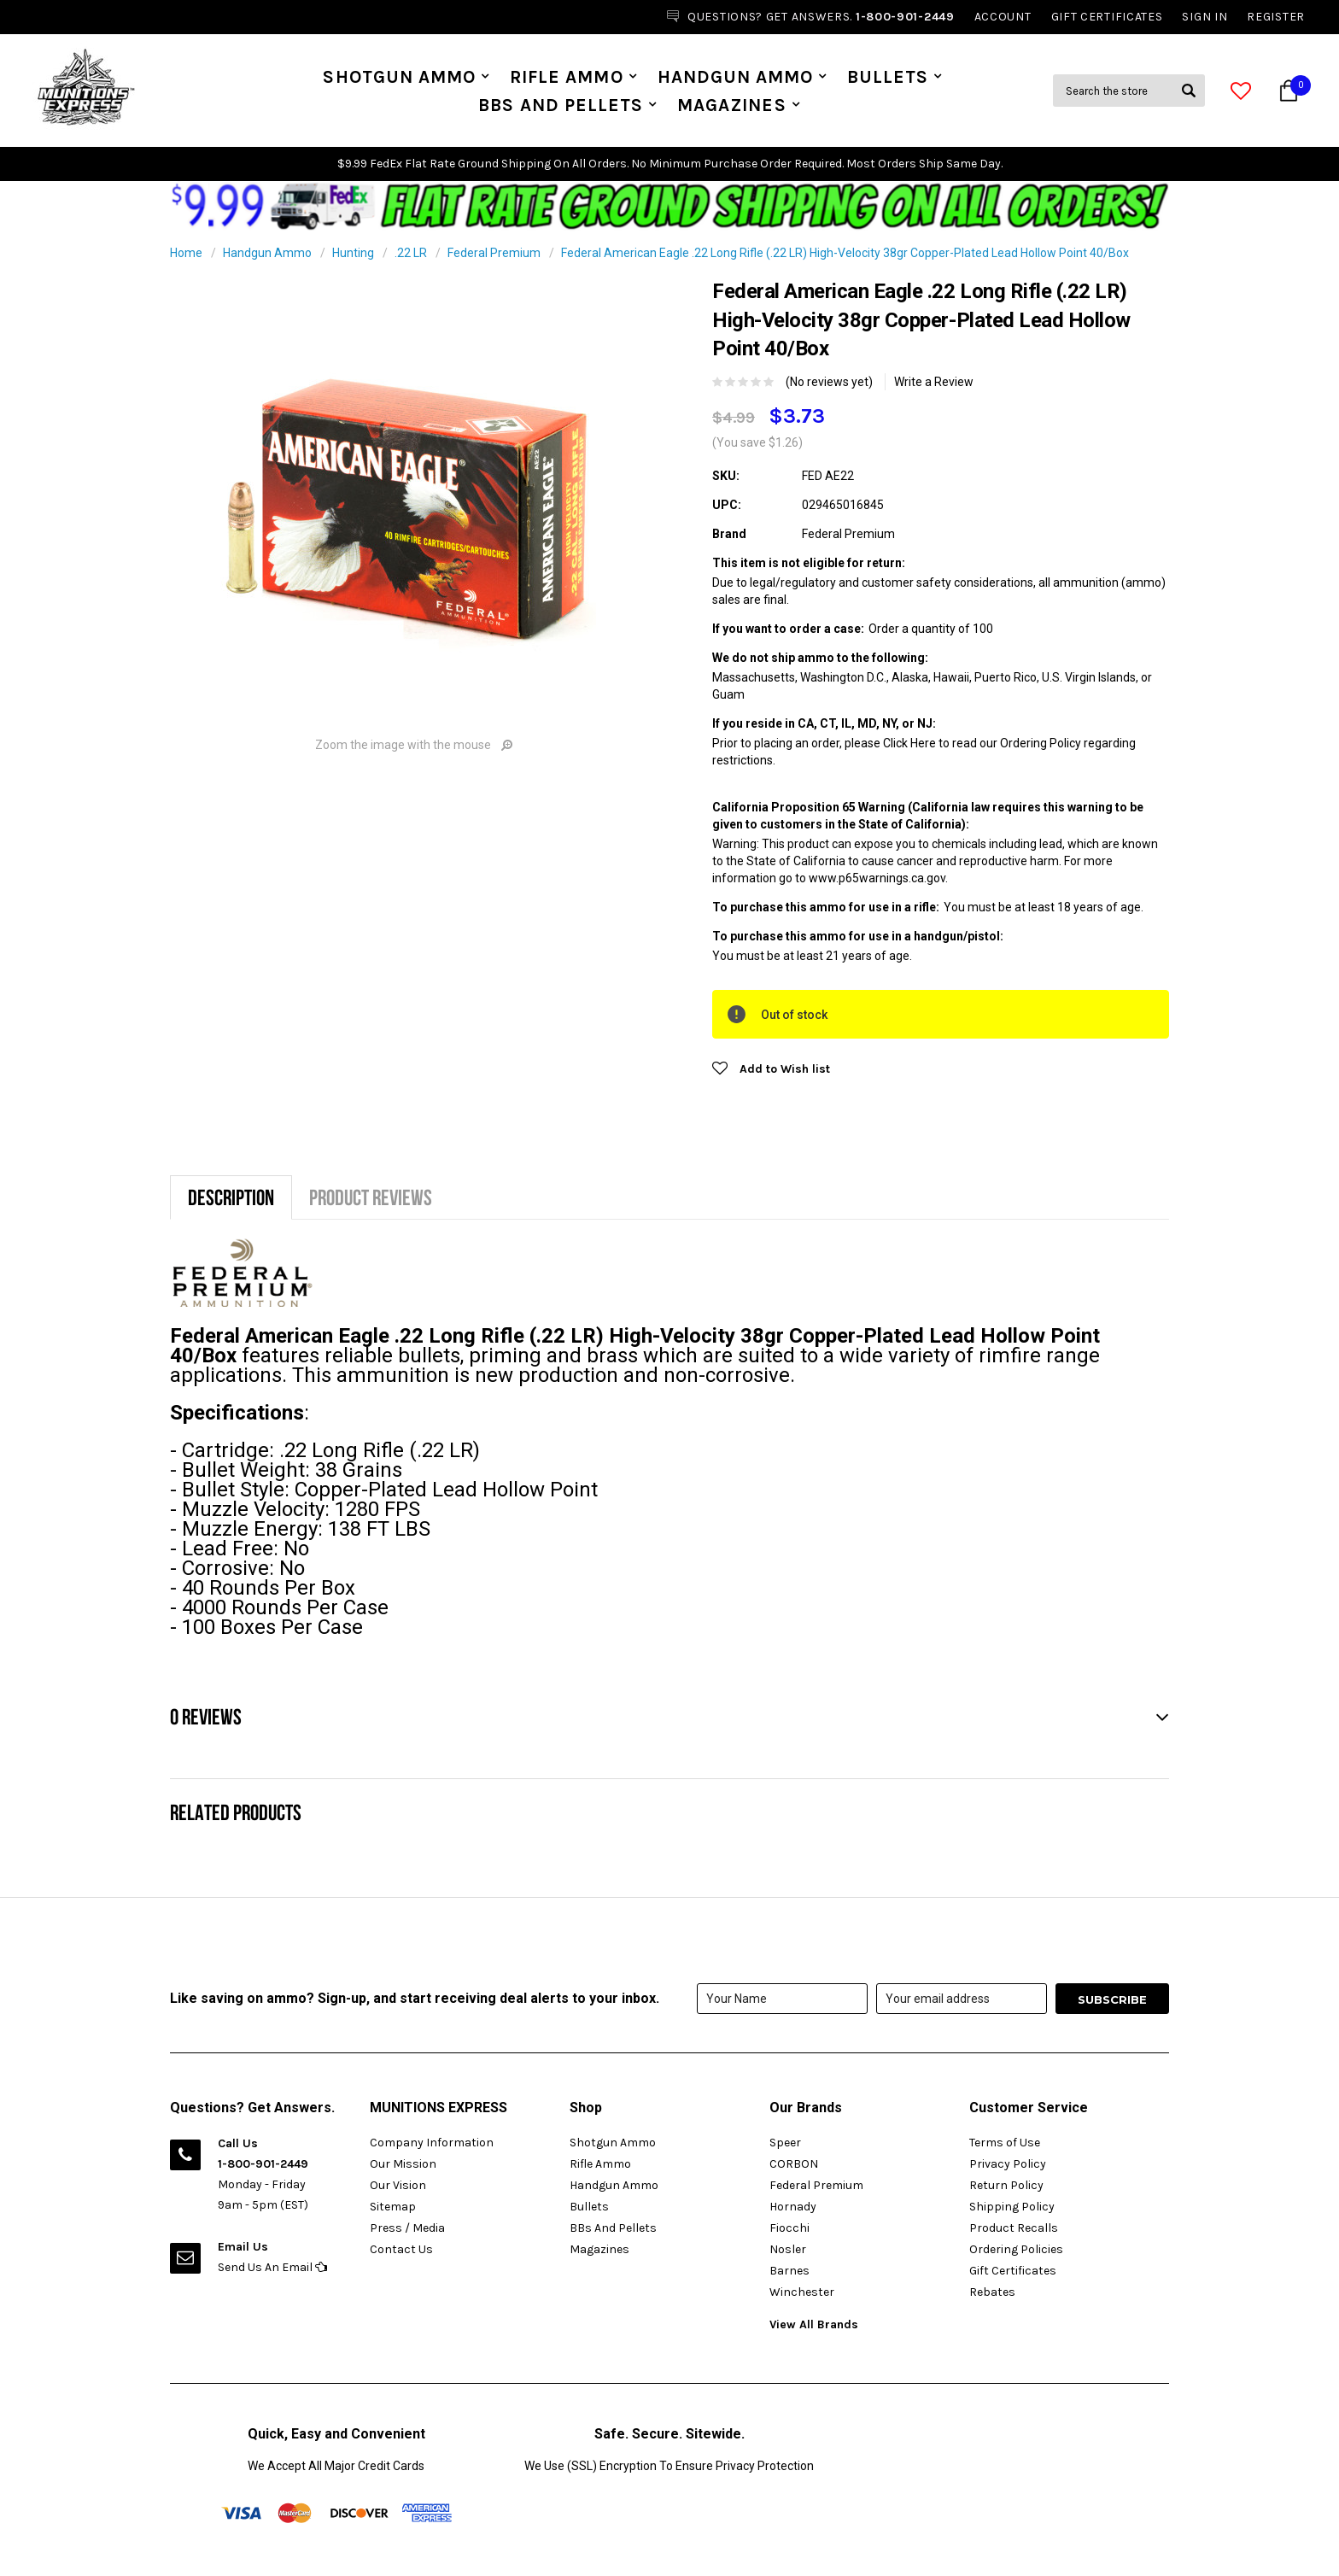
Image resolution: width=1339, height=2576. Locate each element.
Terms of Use (1004, 2142)
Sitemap (393, 2206)
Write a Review (934, 382)
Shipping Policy (1012, 2206)
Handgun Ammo (736, 77)
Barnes (789, 2270)
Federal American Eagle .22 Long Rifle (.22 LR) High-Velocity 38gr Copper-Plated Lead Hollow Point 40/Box (845, 253)
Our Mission (403, 2164)
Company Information (432, 2142)
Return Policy (1006, 2185)
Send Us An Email (272, 2267)
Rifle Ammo (566, 77)
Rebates (992, 2292)
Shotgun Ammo (399, 77)
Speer (785, 2142)
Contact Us (401, 2249)
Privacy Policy (1007, 2164)
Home (186, 253)
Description (231, 1197)
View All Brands (813, 2324)
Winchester (801, 2292)
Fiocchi (789, 2228)
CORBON (793, 2164)
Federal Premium (494, 253)
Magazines (731, 105)
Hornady (792, 2206)
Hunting (353, 253)
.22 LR (411, 253)
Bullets (887, 77)
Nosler (787, 2249)
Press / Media (407, 2228)
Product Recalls (1013, 2228)
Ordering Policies (1016, 2249)
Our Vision (398, 2185)
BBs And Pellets (560, 105)
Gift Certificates (1012, 2270)
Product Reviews (370, 1197)
